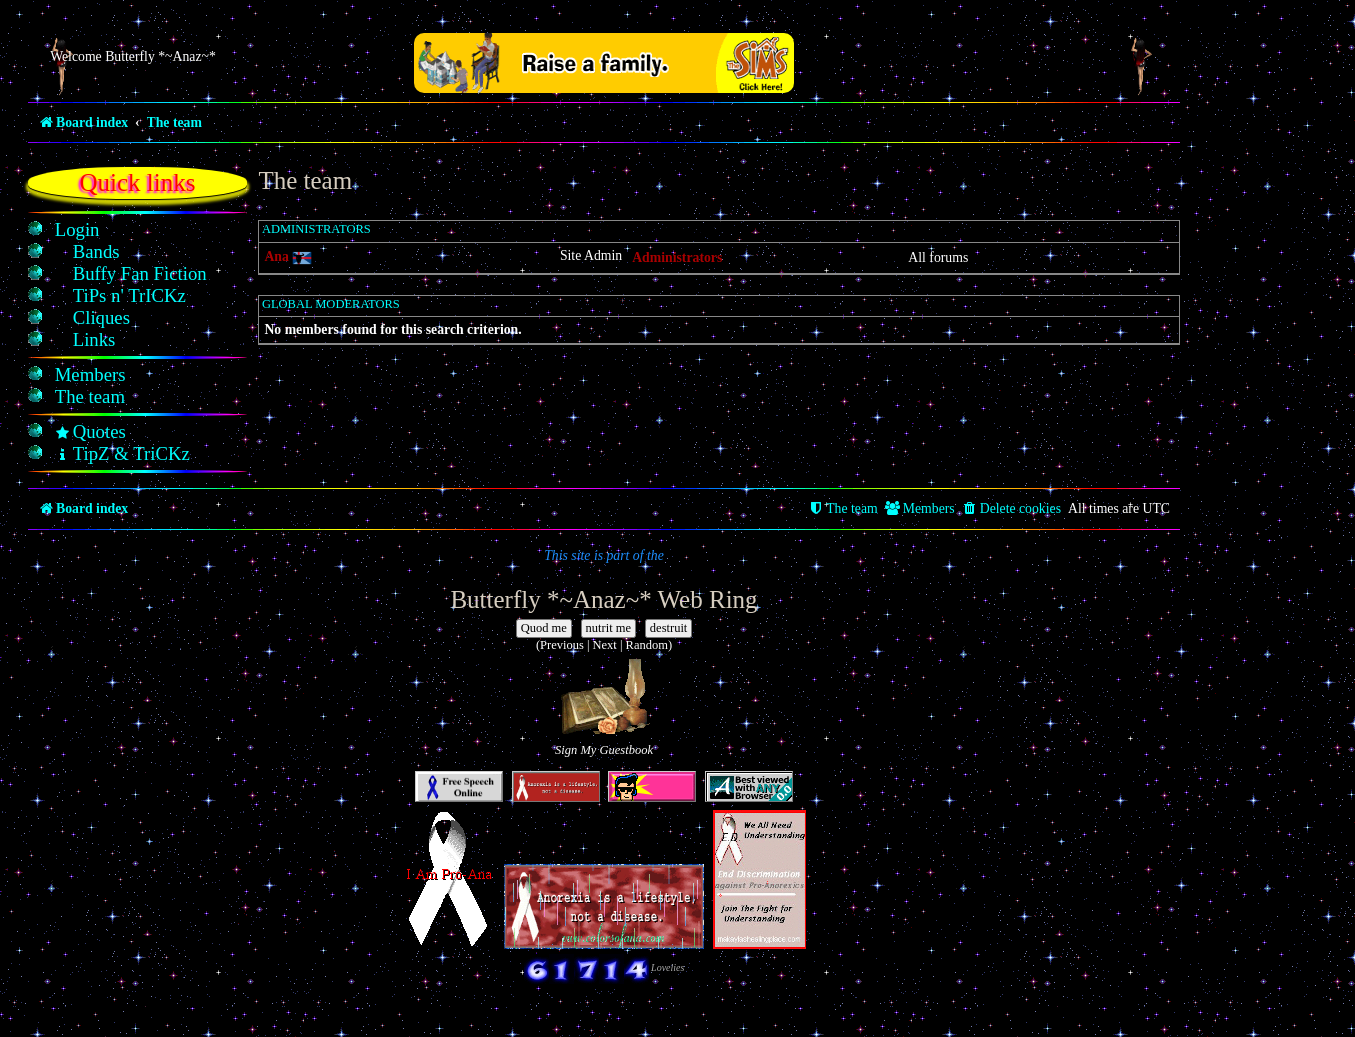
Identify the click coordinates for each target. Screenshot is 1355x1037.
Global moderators (331, 304)
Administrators (316, 229)
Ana (276, 256)
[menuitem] (77, 230)
